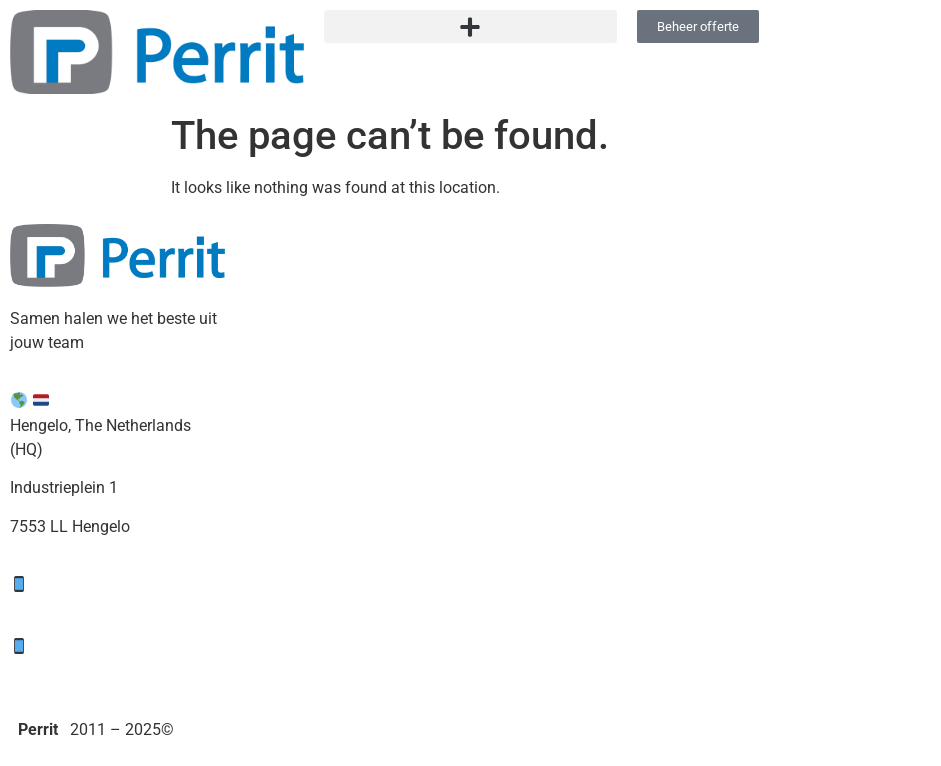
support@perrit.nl (118, 608)
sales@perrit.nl (108, 670)
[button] (471, 26)
